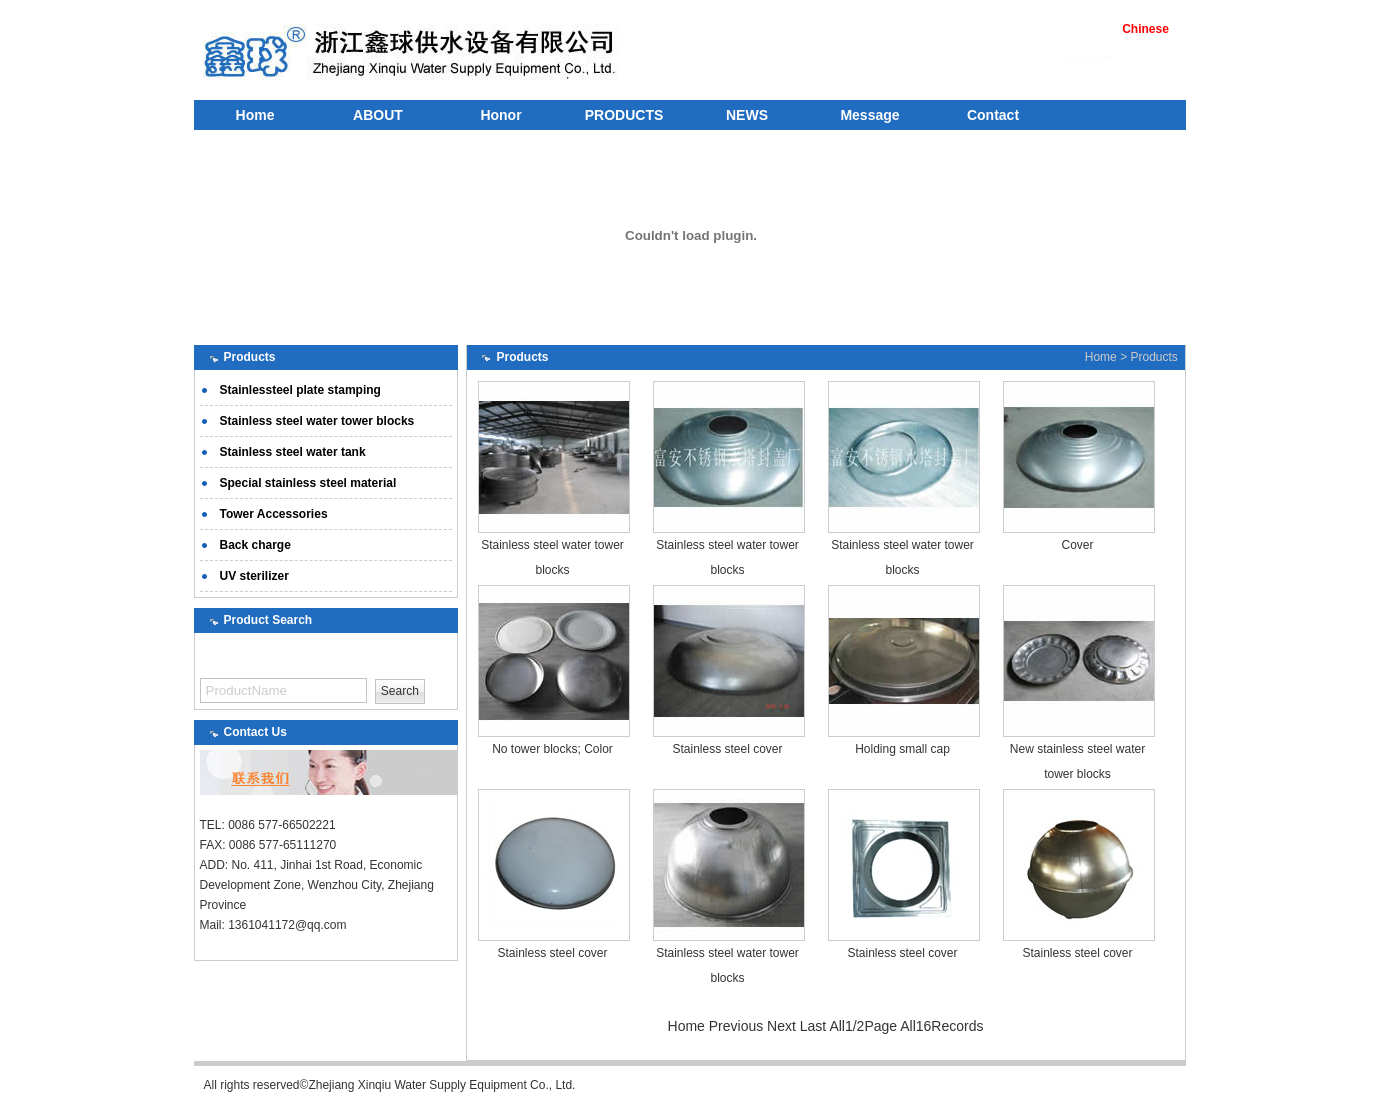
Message (869, 115)
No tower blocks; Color (552, 749)
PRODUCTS (624, 115)
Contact (993, 115)
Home (255, 115)
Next (781, 1026)
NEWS (747, 115)
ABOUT (378, 115)
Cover (1077, 545)
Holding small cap (902, 749)
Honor (500, 115)
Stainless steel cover (727, 749)
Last (813, 1026)
